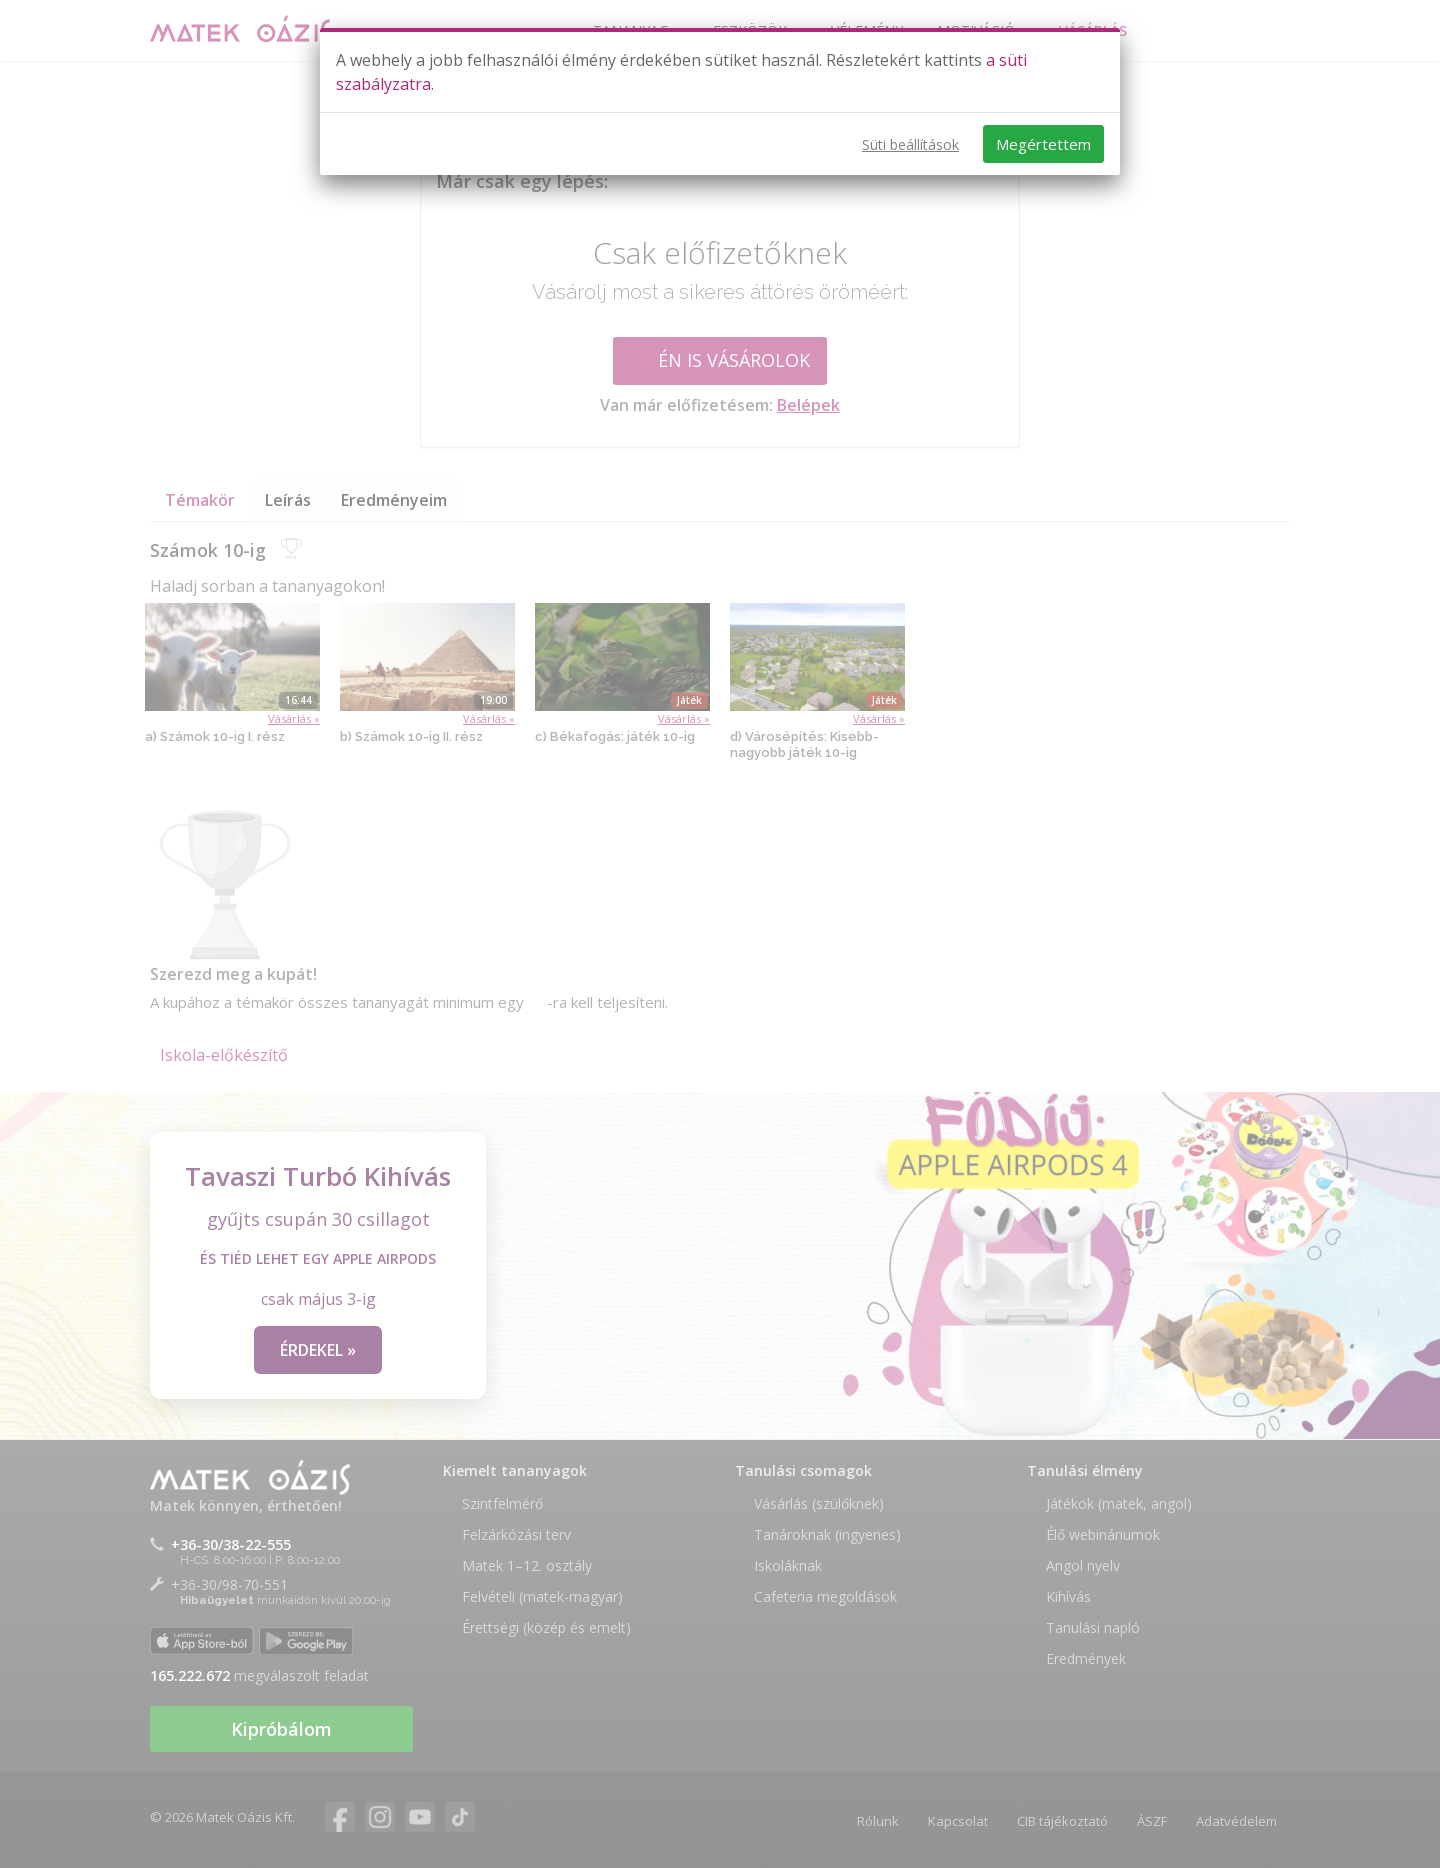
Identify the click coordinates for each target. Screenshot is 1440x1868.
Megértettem (1043, 144)
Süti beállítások (910, 144)
